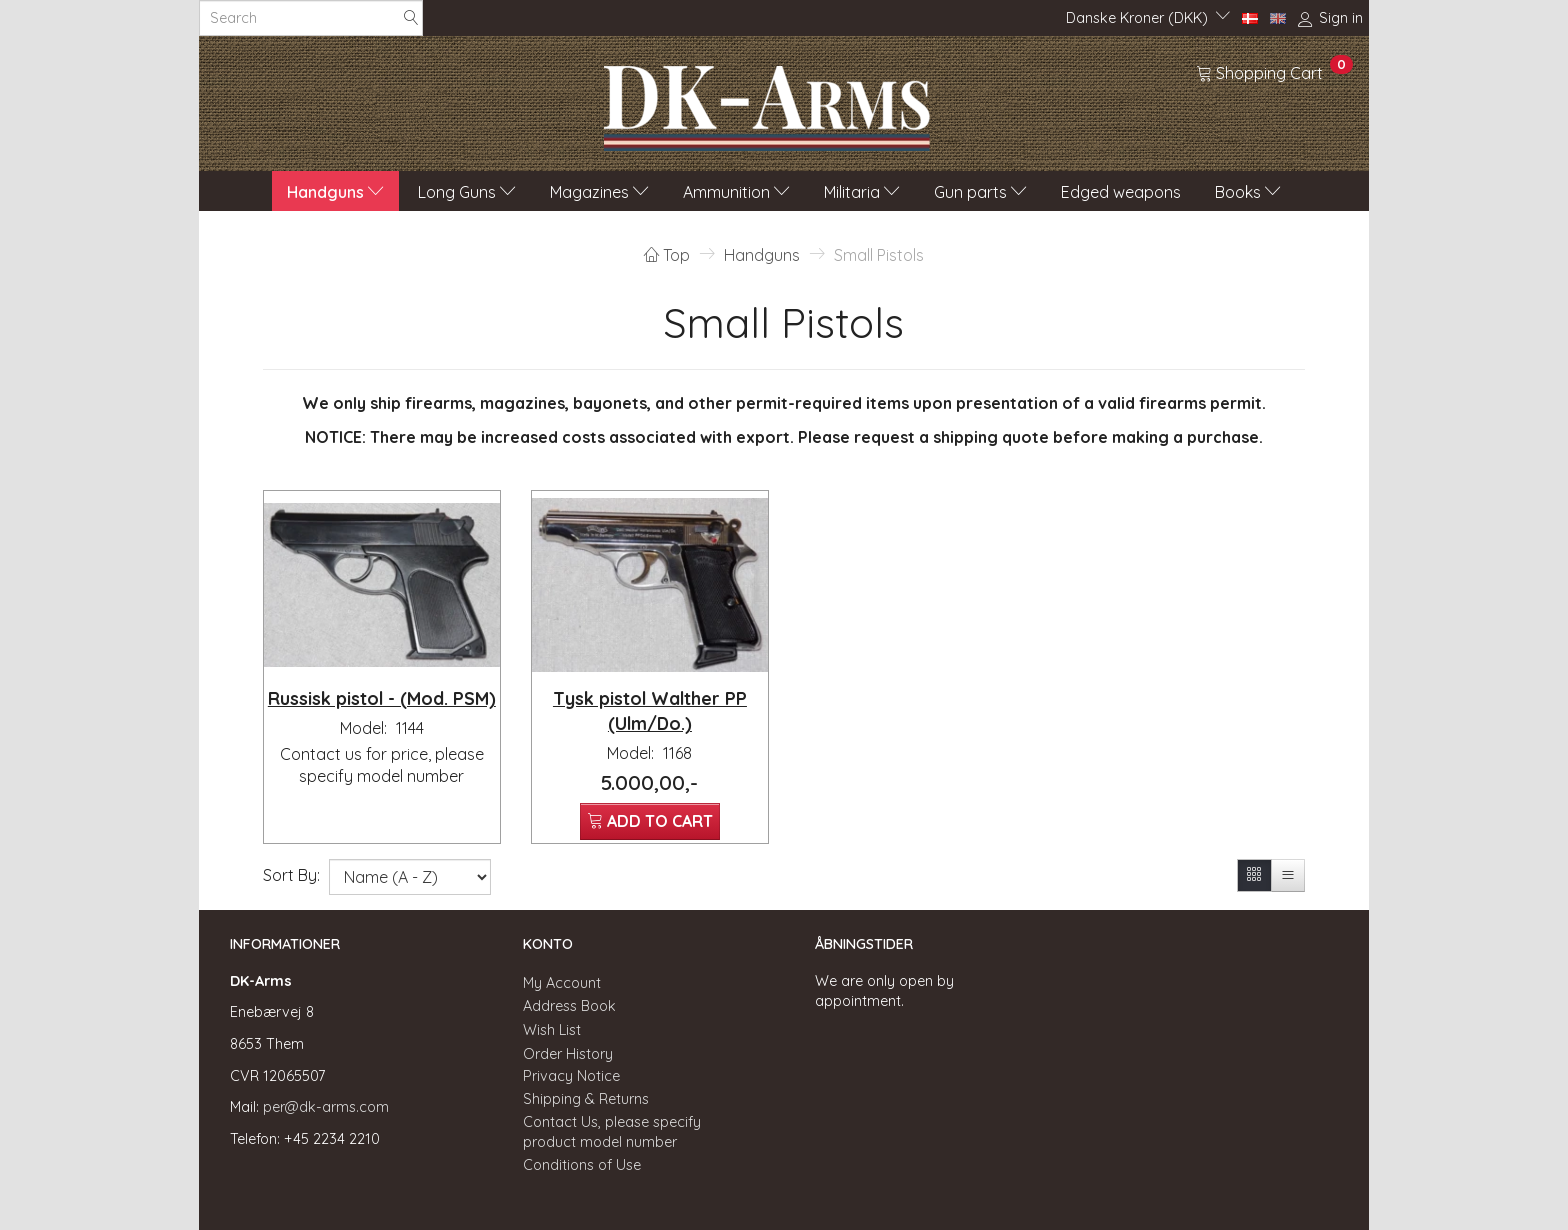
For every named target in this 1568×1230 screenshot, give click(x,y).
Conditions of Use (582, 1165)
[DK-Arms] (767, 103)
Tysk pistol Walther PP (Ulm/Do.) (650, 710)
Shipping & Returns (586, 1099)
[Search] (411, 18)
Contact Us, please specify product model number (612, 1132)
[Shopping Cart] (1274, 72)
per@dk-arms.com (326, 1107)
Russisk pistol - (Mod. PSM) (382, 698)
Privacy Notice (571, 1076)
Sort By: (291, 875)
